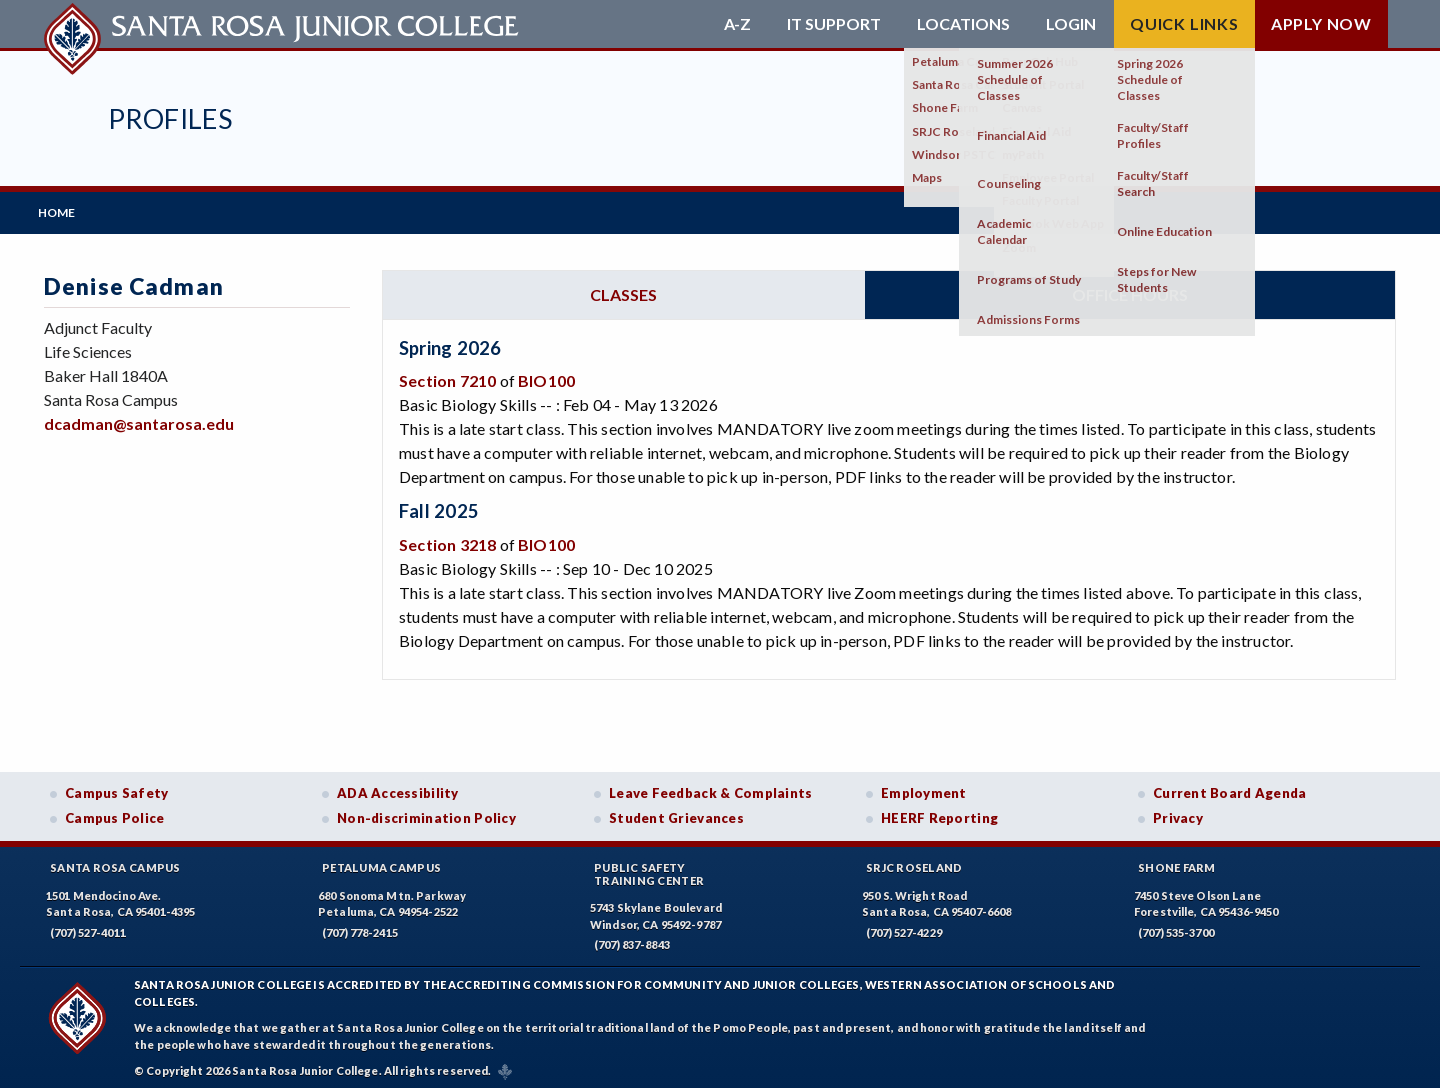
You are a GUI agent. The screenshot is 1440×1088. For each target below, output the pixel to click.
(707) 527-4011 (88, 926)
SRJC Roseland (914, 861)
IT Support (834, 24)
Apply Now (1321, 23)
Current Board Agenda (1230, 787)
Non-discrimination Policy (426, 813)
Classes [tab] (623, 288)
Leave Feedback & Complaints (710, 787)
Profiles (170, 118)
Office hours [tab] (1130, 288)
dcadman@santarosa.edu (139, 418)
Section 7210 (447, 375)
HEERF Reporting (939, 813)
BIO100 (546, 375)
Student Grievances (676, 813)
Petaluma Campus (381, 861)
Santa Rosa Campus (115, 861)
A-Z (737, 24)
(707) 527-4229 (904, 926)
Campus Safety (117, 787)
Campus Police (115, 813)
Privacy (1178, 813)
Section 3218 (447, 538)
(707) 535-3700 (1176, 926)
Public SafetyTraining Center (649, 868)
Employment (924, 787)
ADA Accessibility (398, 787)
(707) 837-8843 (632, 939)
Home (62, 209)
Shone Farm (1177, 861)
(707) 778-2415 (360, 926)
